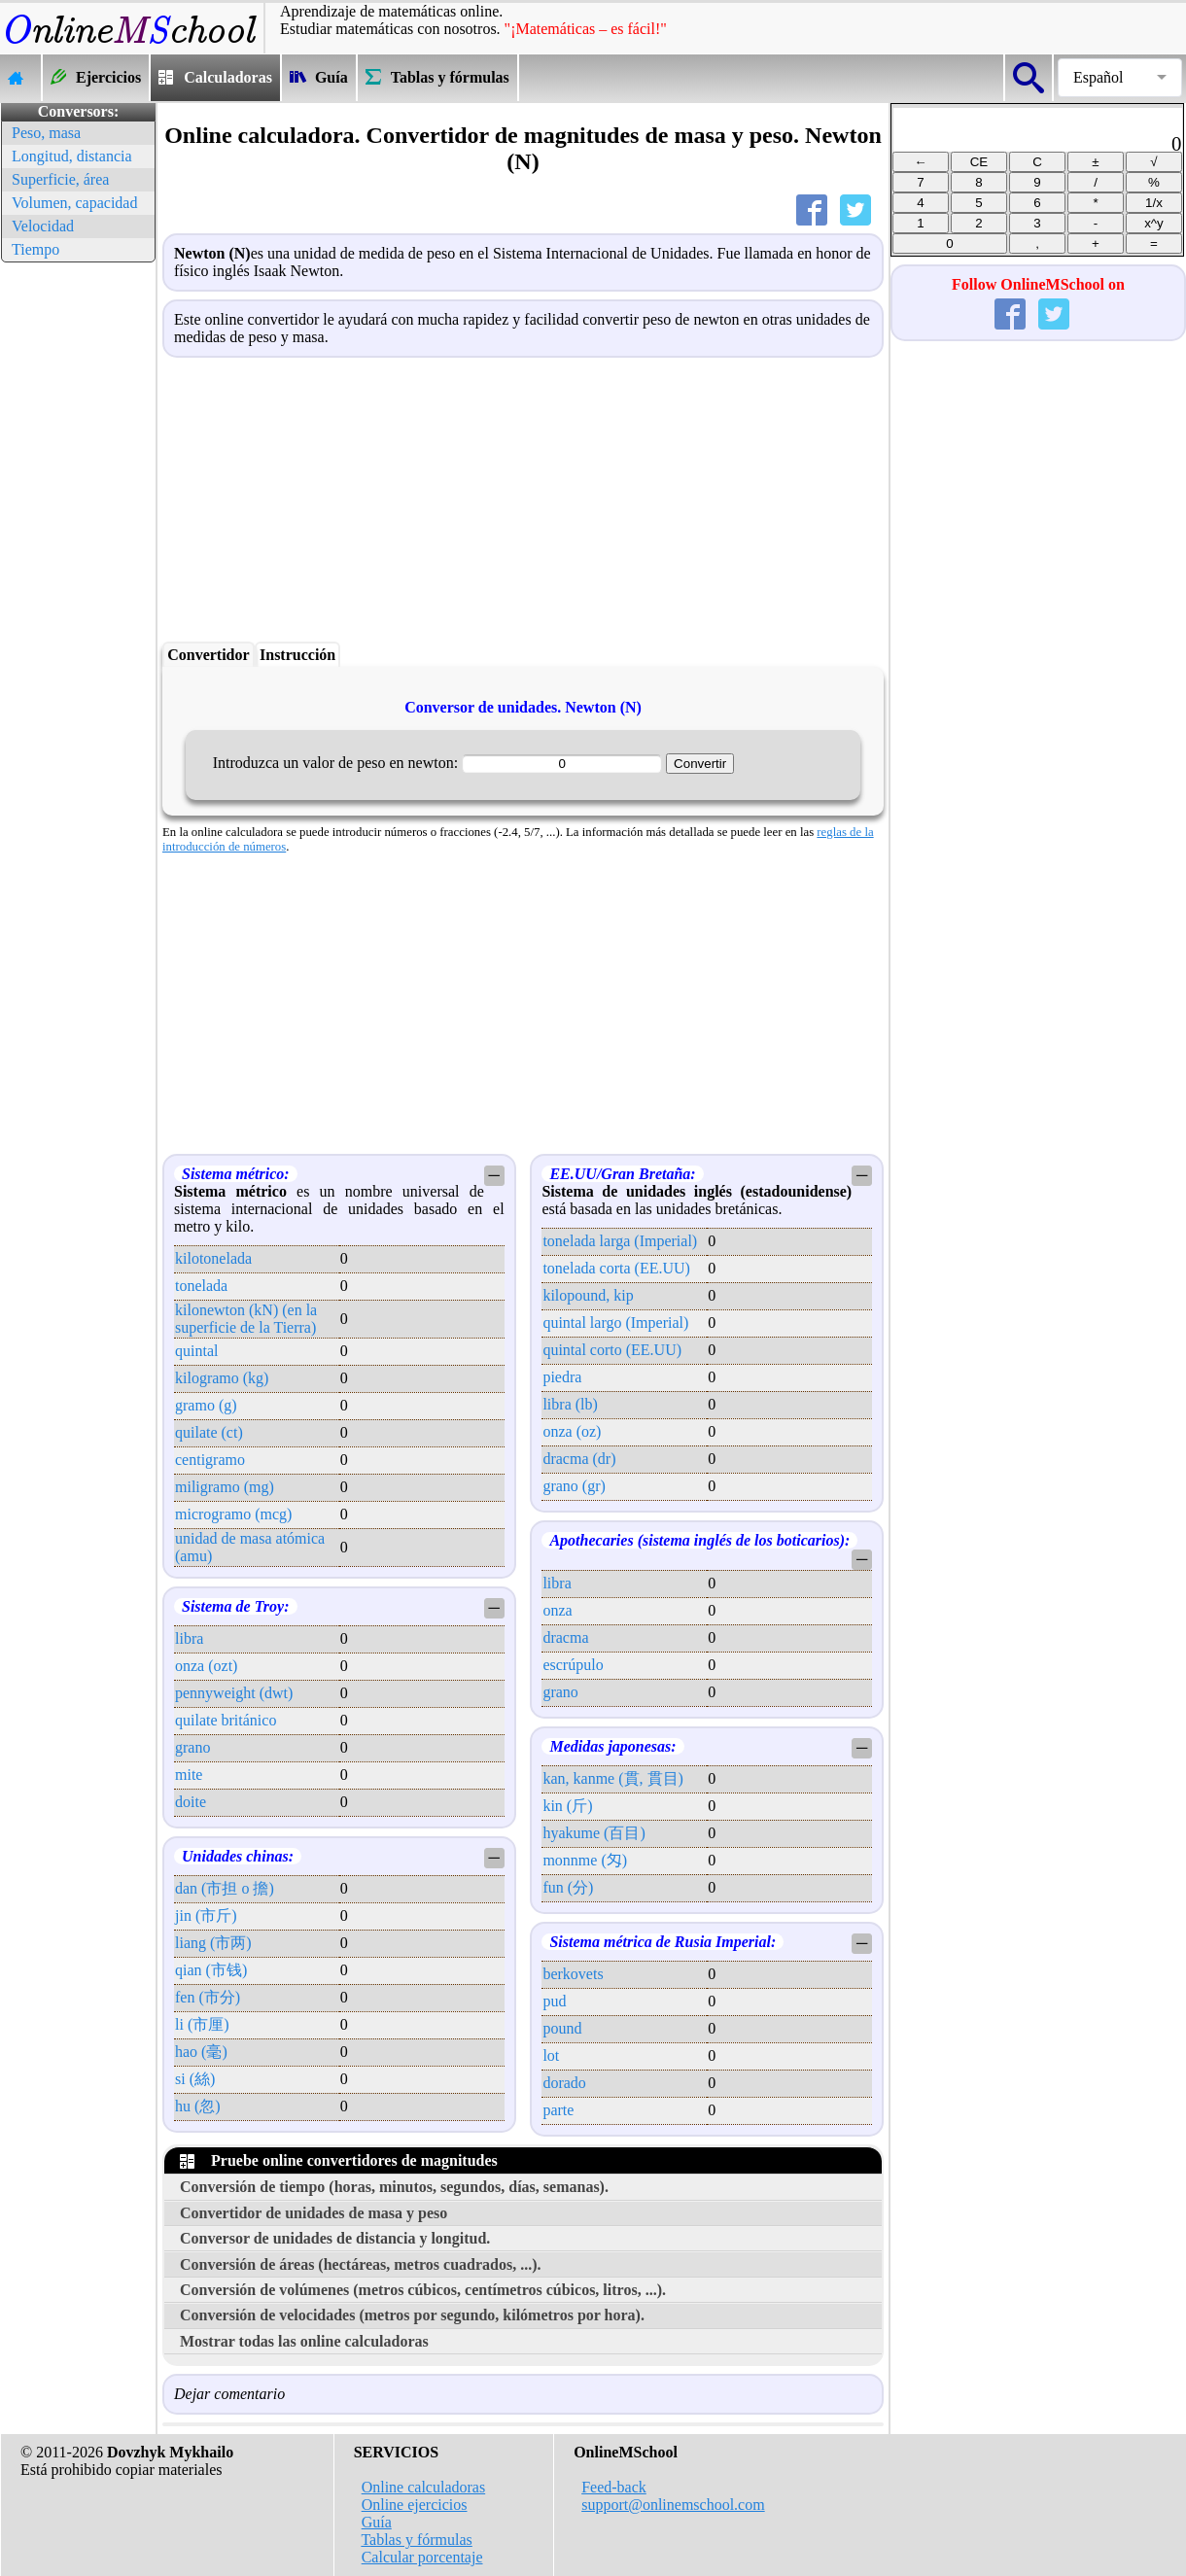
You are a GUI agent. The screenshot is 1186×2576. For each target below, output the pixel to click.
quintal (196, 1350)
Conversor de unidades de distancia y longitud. (335, 2238)
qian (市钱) (211, 1970)
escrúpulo (572, 1664)
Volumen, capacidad (74, 202)
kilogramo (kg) (221, 1378)
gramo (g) (206, 1405)
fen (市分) (207, 1997)
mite (188, 1774)
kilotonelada (213, 1258)
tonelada (201, 1285)
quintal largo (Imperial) (615, 1322)
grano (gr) (573, 1486)
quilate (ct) (209, 1432)
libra (189, 1638)
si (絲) (195, 2079)
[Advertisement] (78, 559)
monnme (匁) (584, 1860)
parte (558, 2110)
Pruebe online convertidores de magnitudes (339, 2160)
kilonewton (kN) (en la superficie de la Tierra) (246, 1319)
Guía (377, 2522)
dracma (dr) (578, 1458)
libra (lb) (569, 1404)
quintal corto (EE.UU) (611, 1349)
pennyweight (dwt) (234, 1693)
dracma (565, 1637)
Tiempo (35, 249)
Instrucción (297, 654)
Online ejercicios (415, 2504)
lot (550, 2055)
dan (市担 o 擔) (224, 1888)
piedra (561, 1377)
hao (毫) (201, 2051)
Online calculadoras (424, 2487)
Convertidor (208, 654)
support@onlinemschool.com (673, 2504)
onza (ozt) (206, 1665)
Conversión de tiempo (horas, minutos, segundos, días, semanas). (394, 2186)
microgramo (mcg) (233, 1514)
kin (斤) (567, 1805)
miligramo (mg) (224, 1487)
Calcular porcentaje (422, 2557)
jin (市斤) (206, 1915)
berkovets (572, 1974)
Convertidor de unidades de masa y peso (313, 2213)
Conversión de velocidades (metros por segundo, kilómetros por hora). (412, 2315)
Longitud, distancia (72, 156)
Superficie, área (60, 179)
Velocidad (43, 226)
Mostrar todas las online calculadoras (304, 2341)
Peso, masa (46, 132)
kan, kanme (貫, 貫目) (612, 1778)
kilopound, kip (587, 1295)
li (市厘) (202, 2024)
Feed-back (613, 2487)
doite (190, 1801)
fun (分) (567, 1887)
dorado (563, 2082)
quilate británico (225, 1720)
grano (192, 1747)
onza (557, 1610)
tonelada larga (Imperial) (619, 1241)
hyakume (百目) (593, 1833)
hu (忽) (198, 2106)
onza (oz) (571, 1431)
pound (561, 2028)
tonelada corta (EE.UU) (615, 1268)
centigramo (210, 1459)
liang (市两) (213, 1942)
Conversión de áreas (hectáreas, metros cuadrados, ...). (360, 2264)
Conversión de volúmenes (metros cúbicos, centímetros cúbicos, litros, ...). (423, 2289)
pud (554, 2001)
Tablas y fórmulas (416, 2539)
